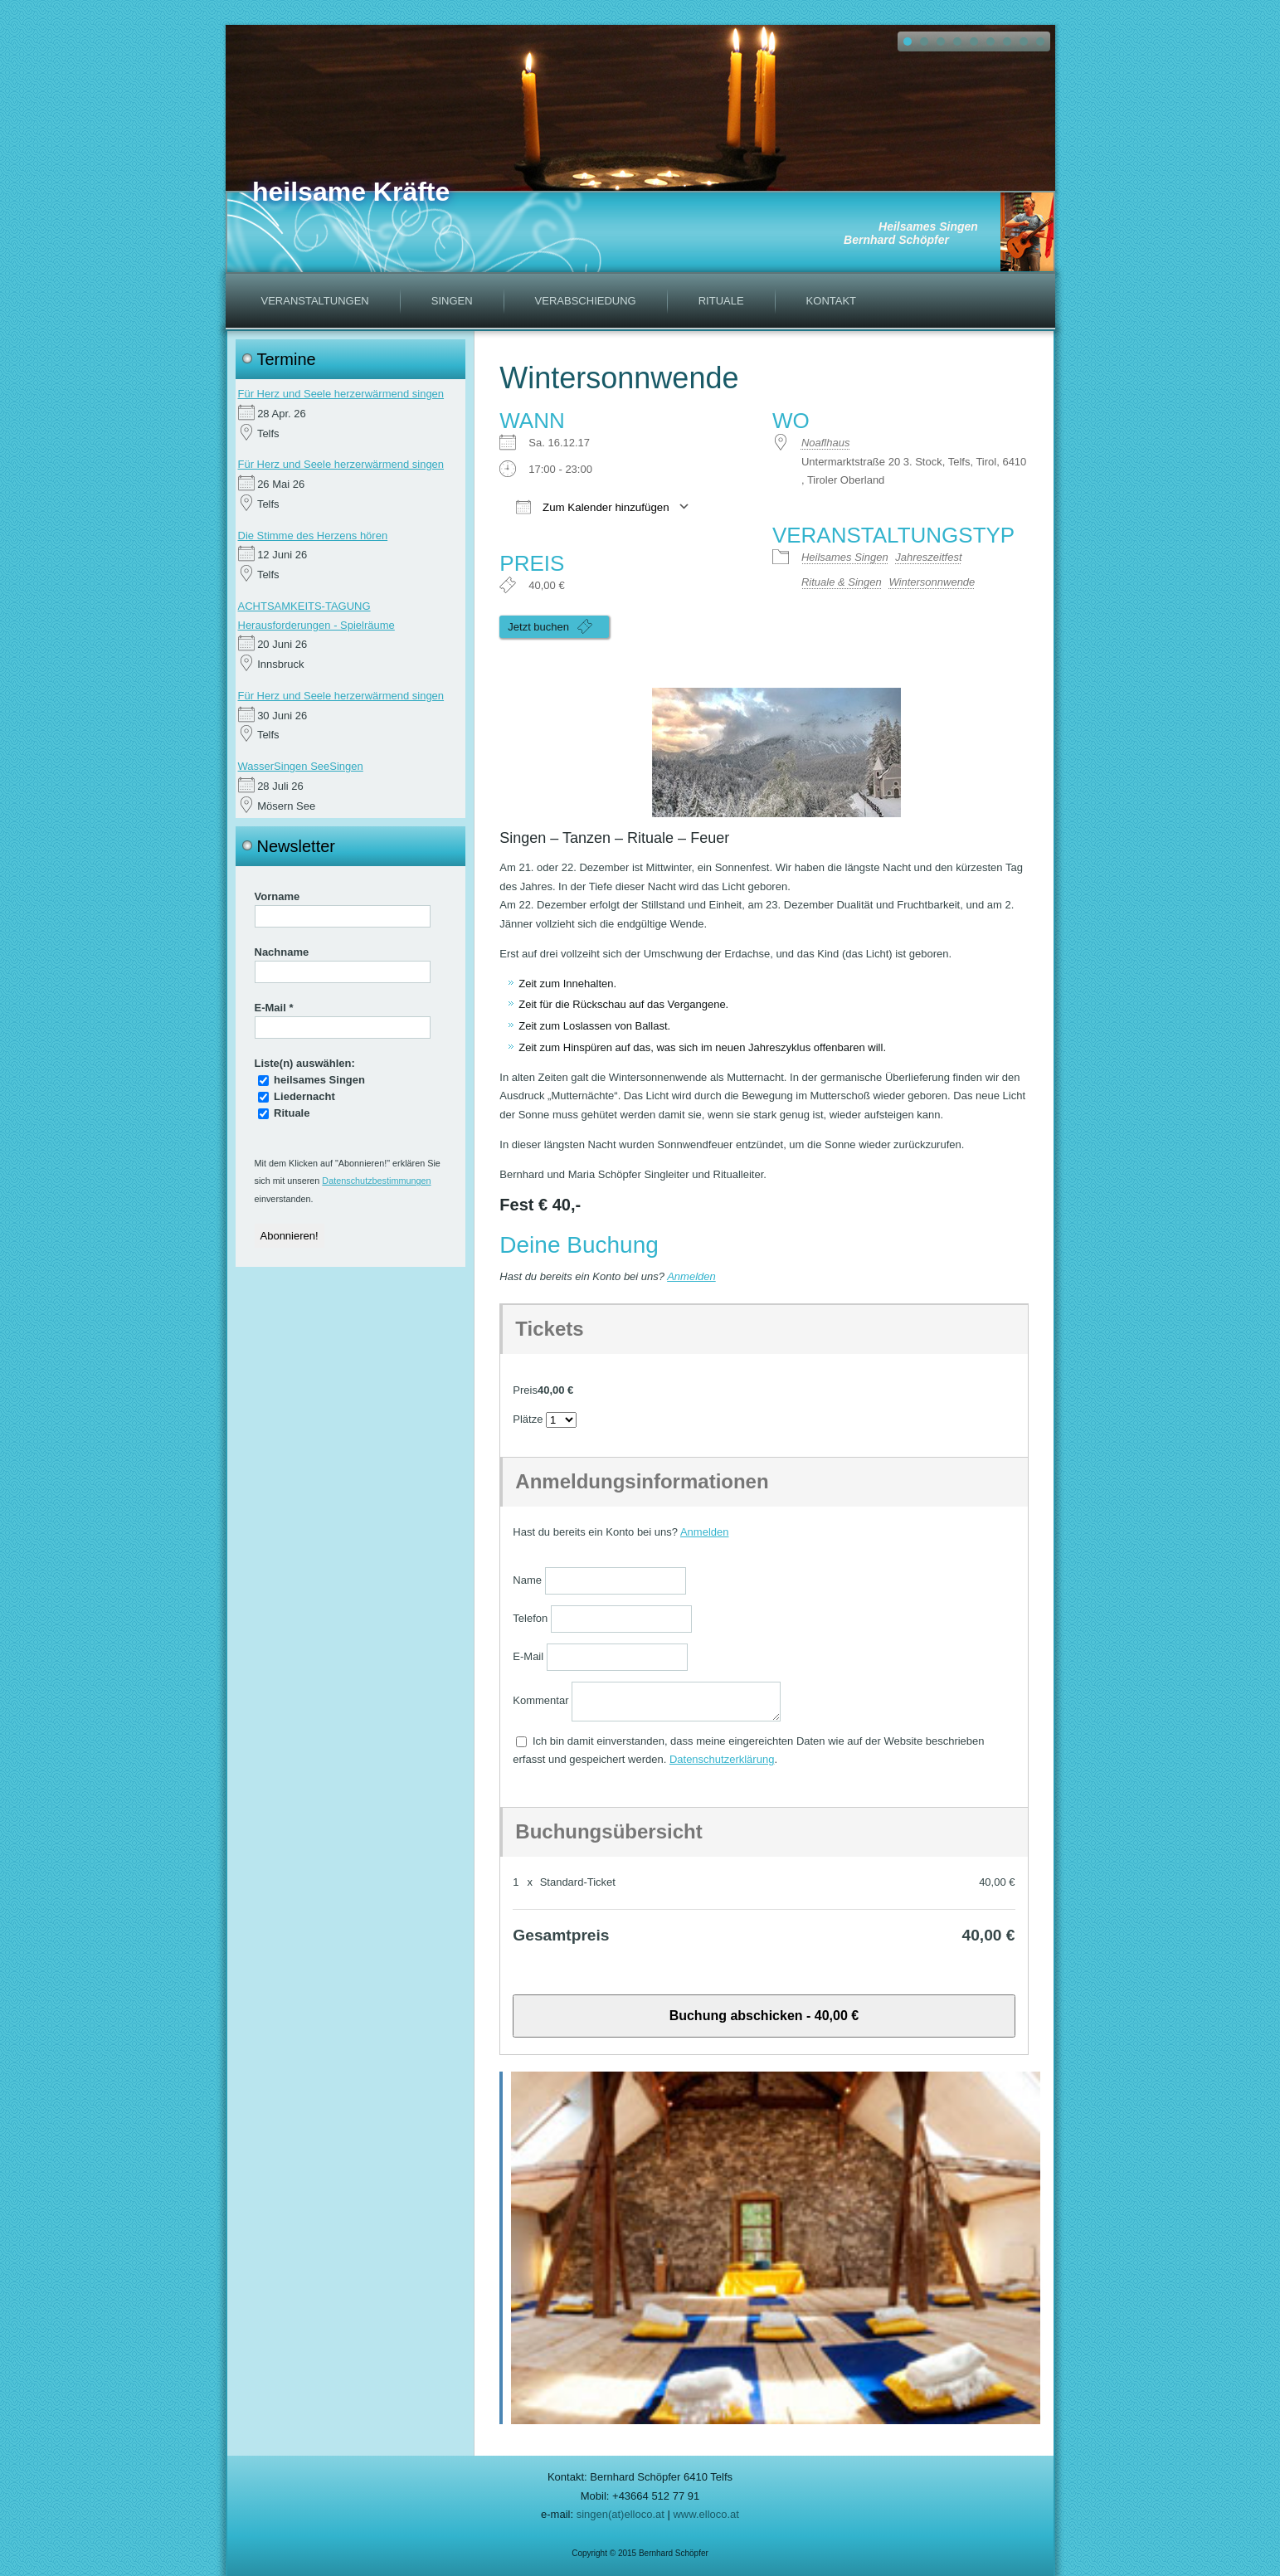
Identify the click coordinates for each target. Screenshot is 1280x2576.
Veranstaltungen (315, 301)
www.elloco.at (705, 2514)
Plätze (528, 1419)
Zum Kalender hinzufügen (592, 506)
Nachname (282, 952)
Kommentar (540, 1700)
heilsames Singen (311, 1080)
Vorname (277, 896)
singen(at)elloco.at (620, 2514)
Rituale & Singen (841, 582)
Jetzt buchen (549, 626)
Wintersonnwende (931, 582)
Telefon (530, 1618)
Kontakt (831, 301)
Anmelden (691, 1276)
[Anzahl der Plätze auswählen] (561, 1420)
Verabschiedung (585, 301)
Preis (525, 1390)
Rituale (721, 301)
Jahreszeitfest (928, 557)
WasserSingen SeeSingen (300, 766)
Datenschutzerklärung (721, 1759)
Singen (452, 301)
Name (527, 1580)
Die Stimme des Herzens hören (313, 535)
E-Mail (274, 1007)
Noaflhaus (825, 442)
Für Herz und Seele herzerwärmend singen (341, 393)
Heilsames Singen (844, 557)
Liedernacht (296, 1096)
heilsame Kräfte (351, 192)
